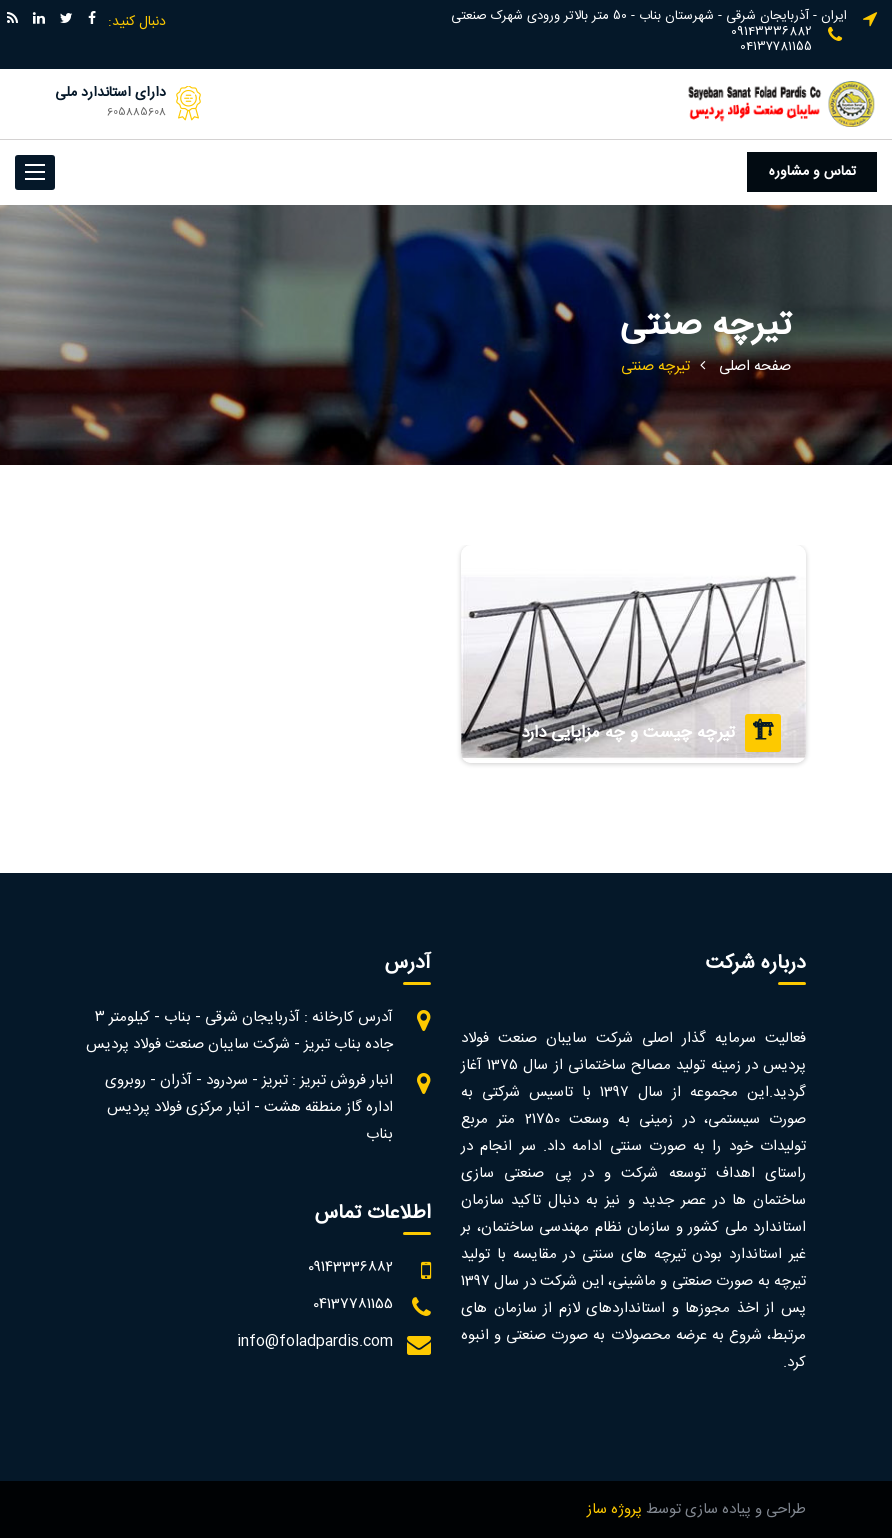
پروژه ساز (614, 1509)
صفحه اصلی (755, 366)
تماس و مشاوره (812, 172)
